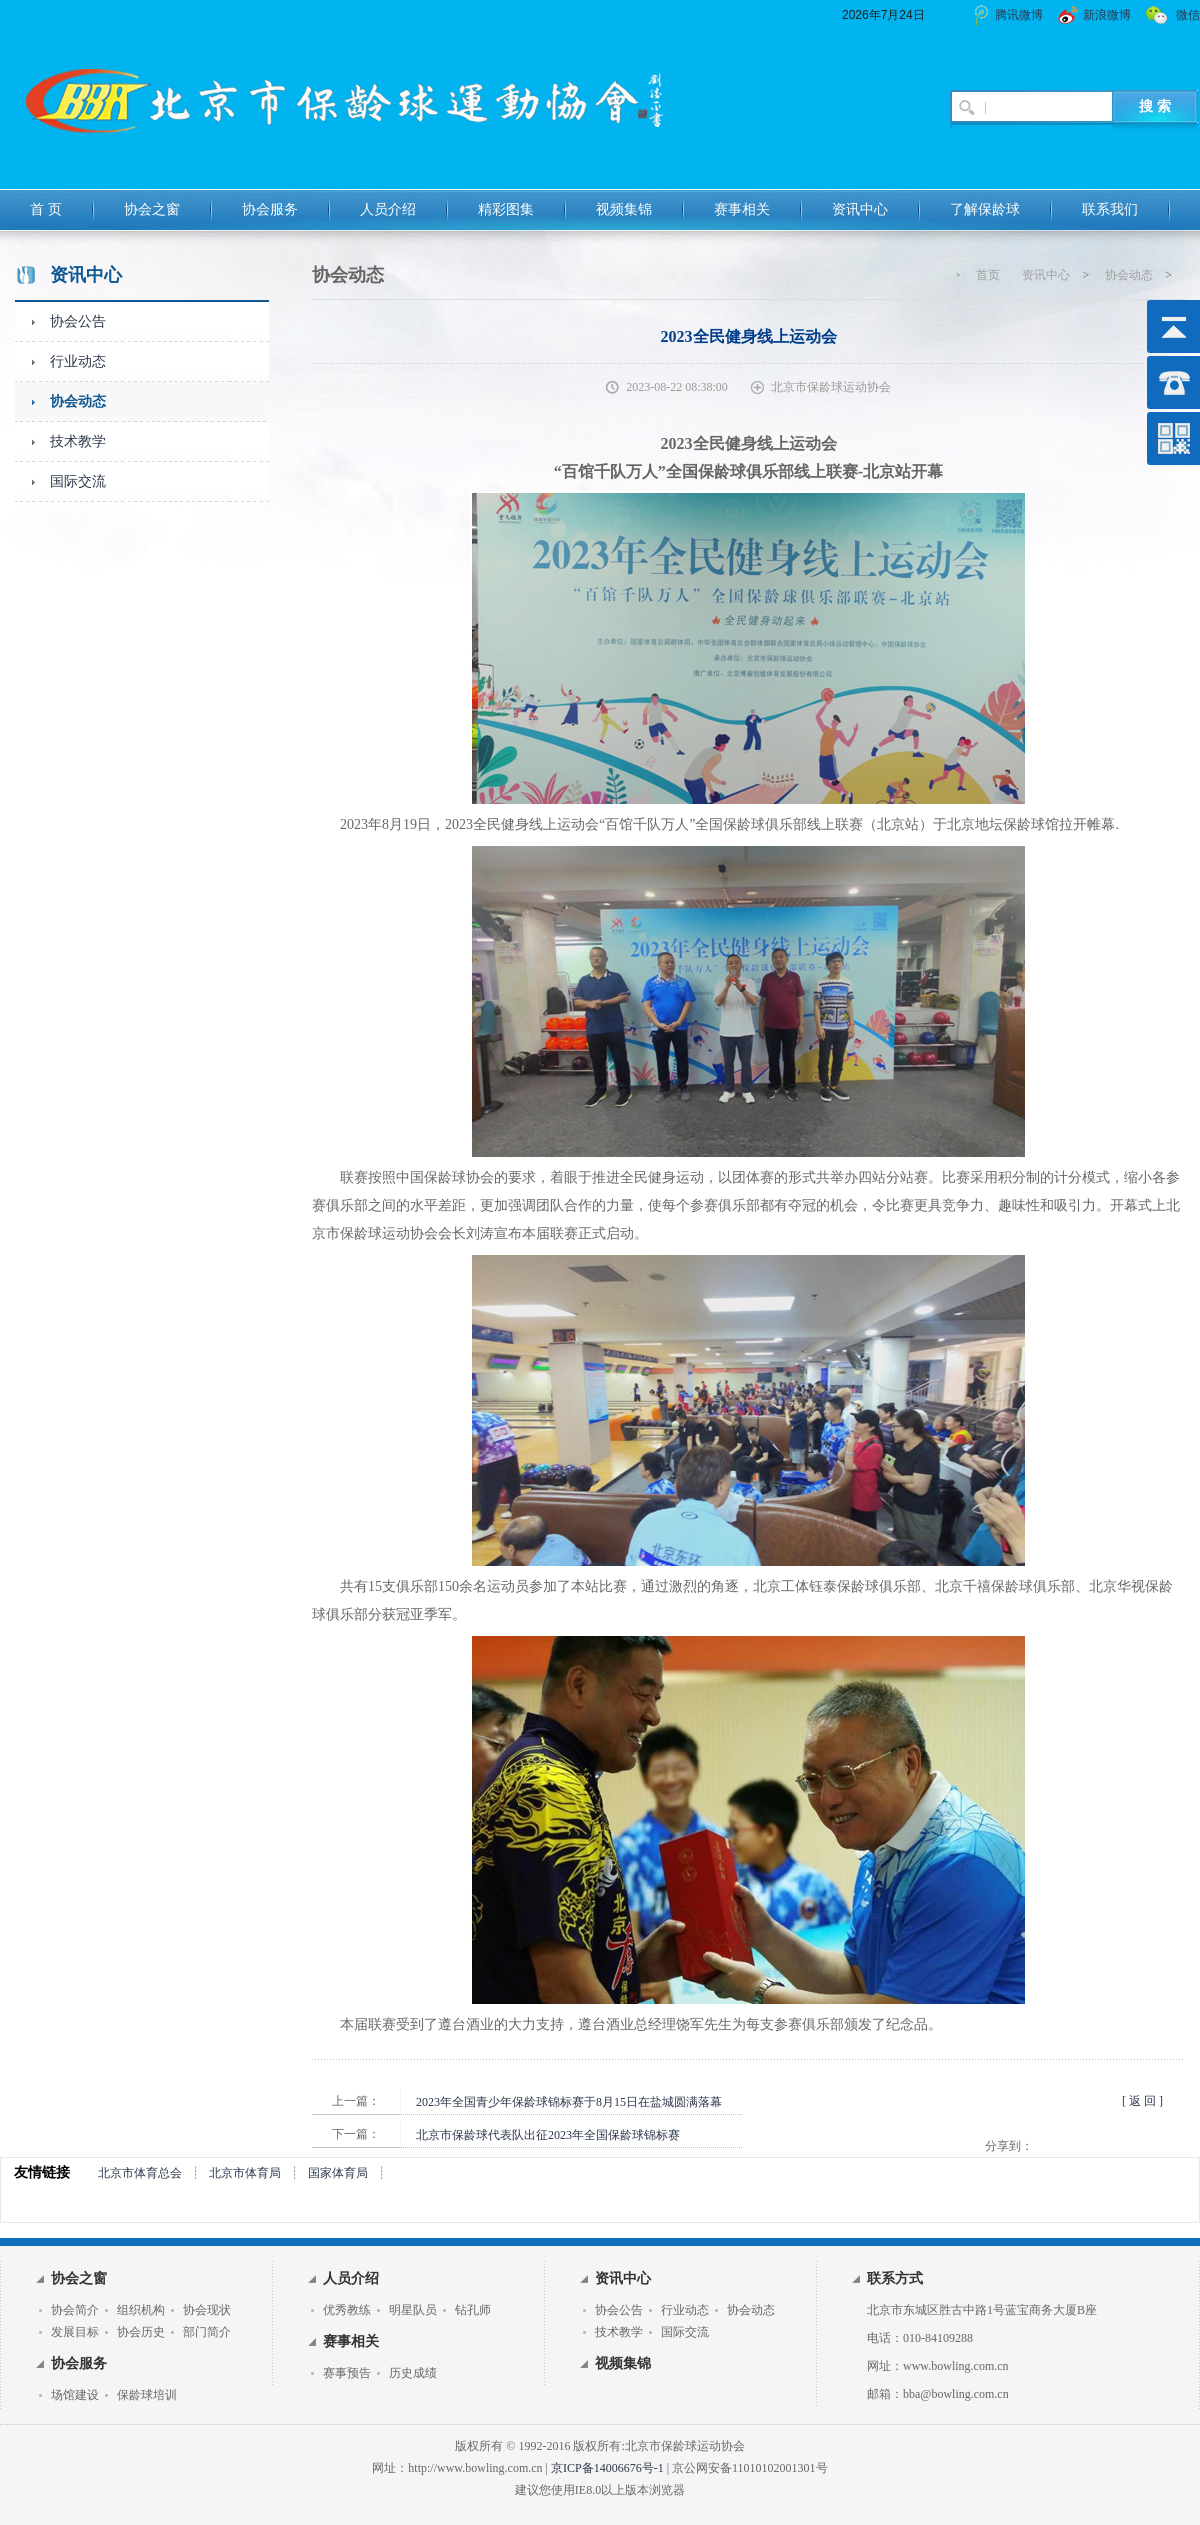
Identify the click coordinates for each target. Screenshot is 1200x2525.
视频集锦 (624, 209)
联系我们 (1110, 209)
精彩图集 (506, 209)
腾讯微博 (1019, 15)
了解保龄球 (985, 209)
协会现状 (207, 2310)
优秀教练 (347, 2310)
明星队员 (413, 2310)
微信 (1188, 15)
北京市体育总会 (140, 2173)
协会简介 (75, 2310)
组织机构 (141, 2310)
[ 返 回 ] (1142, 2101)
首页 (988, 275)
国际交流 (78, 481)
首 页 (46, 209)
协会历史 (141, 2332)
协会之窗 (152, 209)
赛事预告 (347, 2373)
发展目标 (75, 2332)
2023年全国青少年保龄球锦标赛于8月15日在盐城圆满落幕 (569, 2102)
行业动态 (78, 361)
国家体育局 (338, 2173)
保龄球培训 (147, 2395)
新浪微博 (1107, 15)
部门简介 (207, 2332)
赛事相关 (742, 209)
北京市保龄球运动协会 (831, 387)
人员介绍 (388, 209)
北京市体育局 (245, 2173)
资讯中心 (860, 209)
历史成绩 (413, 2373)
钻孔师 (473, 2310)
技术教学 (78, 441)
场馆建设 (75, 2395)
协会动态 (78, 401)
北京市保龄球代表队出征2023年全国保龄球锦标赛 (548, 2135)
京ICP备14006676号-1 (607, 2468)
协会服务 (270, 209)
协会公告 (78, 321)
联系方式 (895, 2278)
